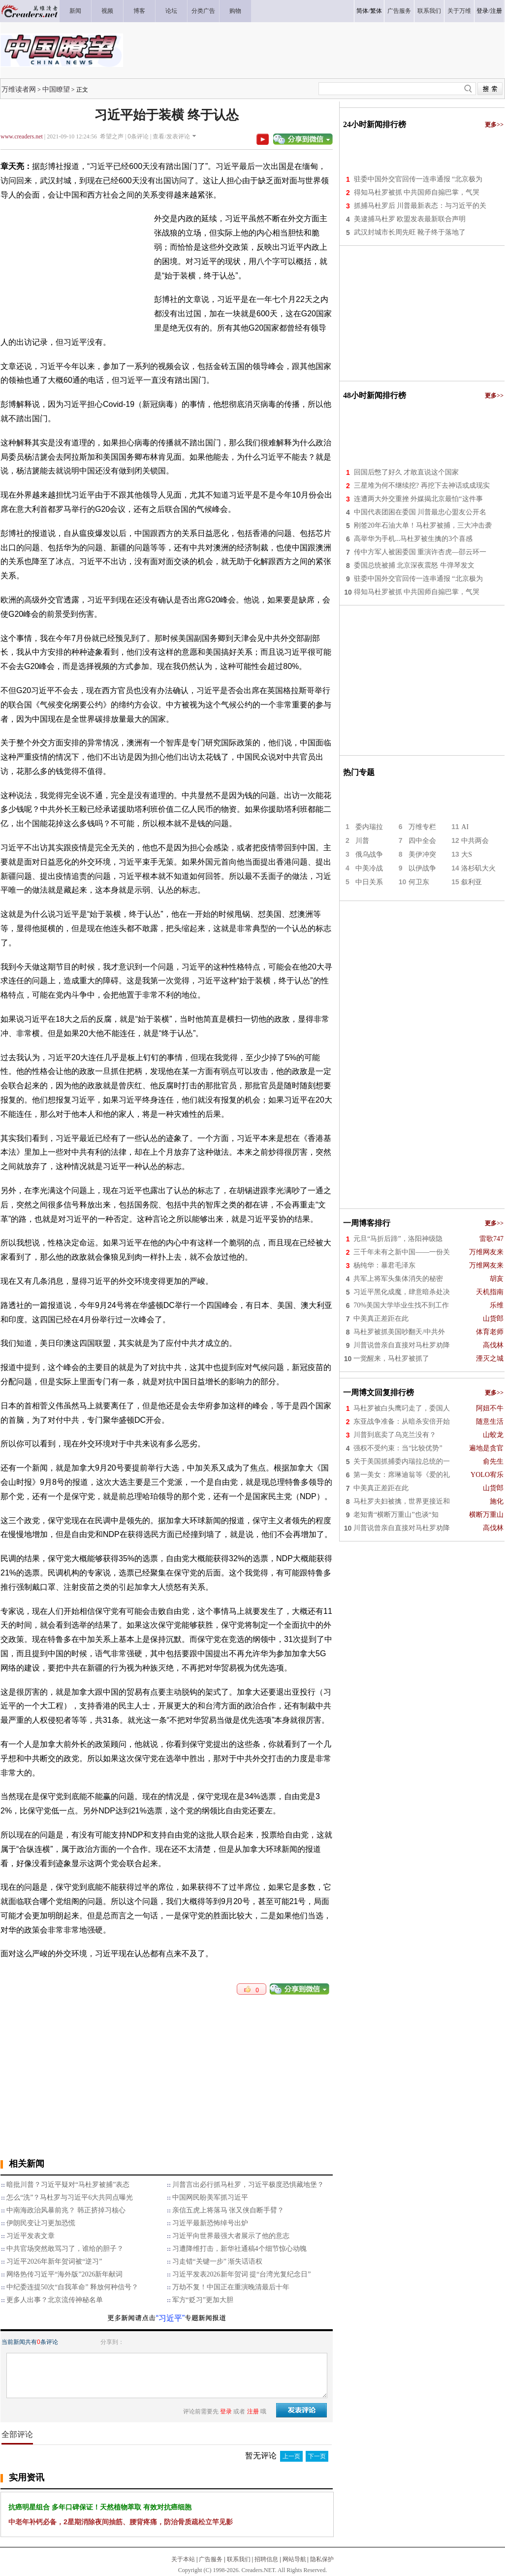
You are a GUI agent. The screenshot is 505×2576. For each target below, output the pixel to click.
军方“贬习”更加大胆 (202, 2300)
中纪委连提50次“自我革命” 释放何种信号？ (72, 2287)
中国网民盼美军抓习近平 (210, 2197)
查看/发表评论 (171, 136)
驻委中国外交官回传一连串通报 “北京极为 (418, 179)
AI (465, 827)
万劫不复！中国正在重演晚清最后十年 (230, 2287)
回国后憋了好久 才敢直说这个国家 (406, 472)
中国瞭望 (56, 89)
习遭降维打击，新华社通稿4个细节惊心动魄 (239, 2248)
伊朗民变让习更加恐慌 (40, 2223)
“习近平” (170, 2318)
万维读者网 (18, 89)
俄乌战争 (369, 854)
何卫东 (419, 882)
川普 (362, 840)
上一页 (291, 2456)
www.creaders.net (21, 136)
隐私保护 (322, 2559)
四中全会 (422, 840)
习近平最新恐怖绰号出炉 (210, 2223)
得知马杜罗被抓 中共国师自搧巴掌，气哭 (417, 192)
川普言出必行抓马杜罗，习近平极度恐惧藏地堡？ (248, 2184)
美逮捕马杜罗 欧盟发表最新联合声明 (410, 219)
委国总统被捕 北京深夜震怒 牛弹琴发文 (414, 565)
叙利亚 (471, 882)
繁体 (376, 10)
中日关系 (369, 882)
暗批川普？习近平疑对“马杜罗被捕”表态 (67, 2184)
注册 (496, 10)
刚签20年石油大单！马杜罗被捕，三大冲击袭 (423, 525)
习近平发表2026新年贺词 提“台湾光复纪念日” (241, 2274)
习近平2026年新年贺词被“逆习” (54, 2261)
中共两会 (475, 840)
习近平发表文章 (30, 2236)
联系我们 (239, 2559)
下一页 (317, 2456)
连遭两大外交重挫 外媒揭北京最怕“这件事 (418, 498)
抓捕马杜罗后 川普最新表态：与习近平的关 (420, 205)
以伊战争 (422, 868)
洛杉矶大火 (478, 868)
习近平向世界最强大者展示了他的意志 (230, 2236)
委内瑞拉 (369, 827)
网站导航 (294, 2559)
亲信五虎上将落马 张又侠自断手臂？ (228, 2210)
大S (466, 854)
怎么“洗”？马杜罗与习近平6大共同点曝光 (69, 2197)
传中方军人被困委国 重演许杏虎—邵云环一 (420, 552)
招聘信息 (266, 2559)
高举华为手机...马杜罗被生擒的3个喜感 (413, 538)
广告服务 (210, 2559)
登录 (482, 10)
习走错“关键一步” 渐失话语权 (217, 2261)
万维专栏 (422, 827)
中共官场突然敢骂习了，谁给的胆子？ (65, 2248)
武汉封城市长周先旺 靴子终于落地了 (410, 232)
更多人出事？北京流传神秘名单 (54, 2300)
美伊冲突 (422, 854)
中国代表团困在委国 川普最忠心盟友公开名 (420, 512)
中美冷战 (369, 868)
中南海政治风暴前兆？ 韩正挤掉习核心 (66, 2210)
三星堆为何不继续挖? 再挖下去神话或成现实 (422, 485)
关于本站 (183, 2559)
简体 (362, 10)
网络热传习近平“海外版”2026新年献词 (64, 2274)
